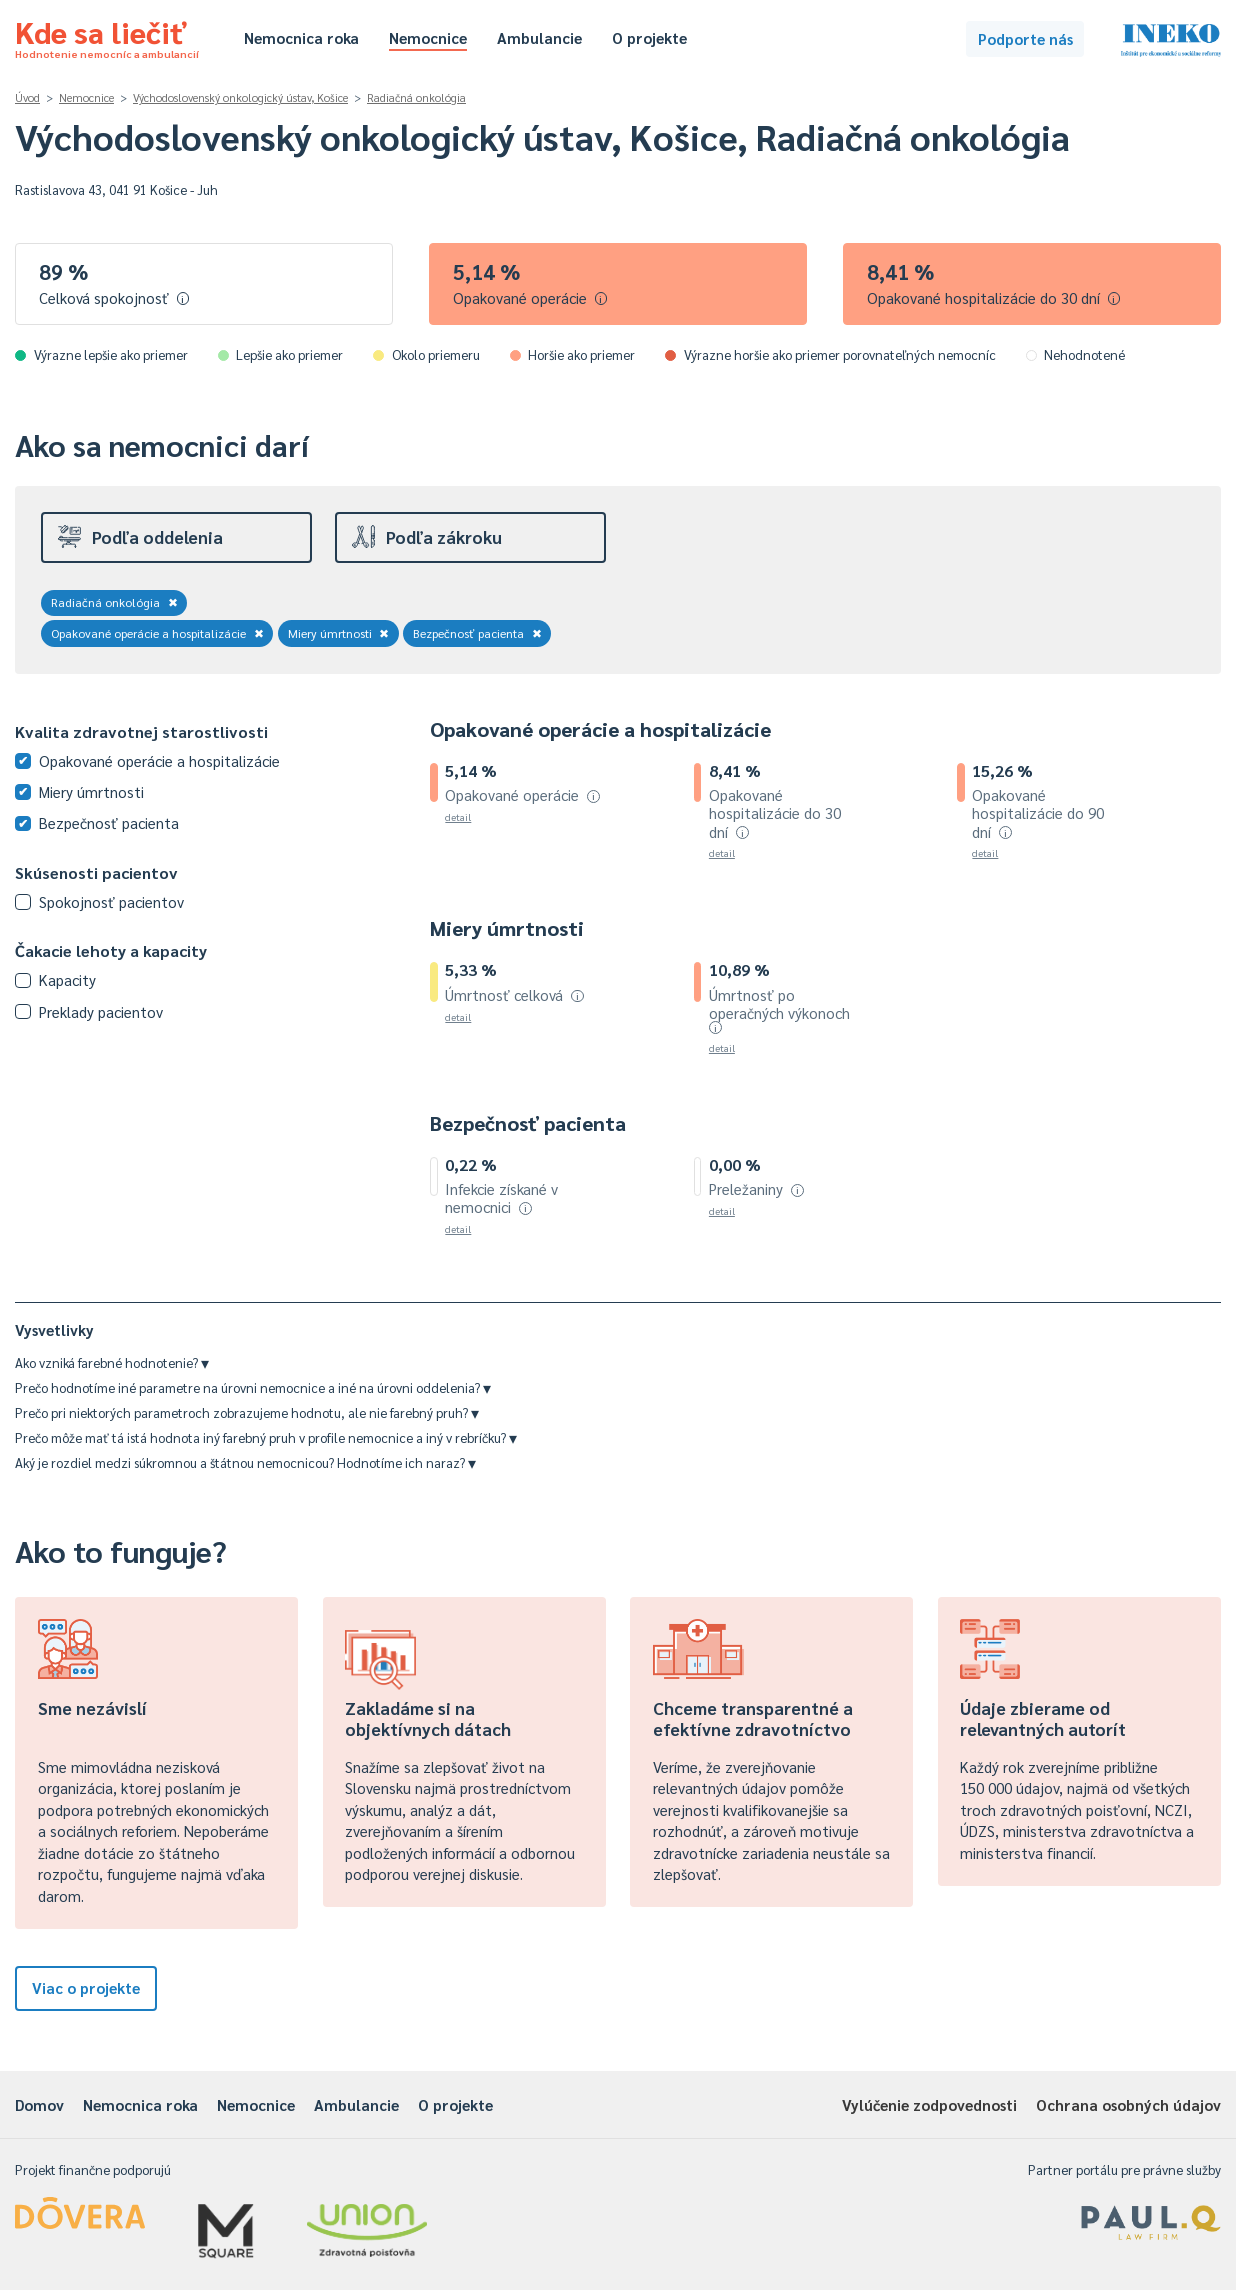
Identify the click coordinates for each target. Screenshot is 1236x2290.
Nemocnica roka (301, 37)
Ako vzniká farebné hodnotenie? (112, 1362)
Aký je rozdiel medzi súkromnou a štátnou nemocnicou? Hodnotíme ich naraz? (245, 1462)
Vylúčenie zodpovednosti (929, 2104)
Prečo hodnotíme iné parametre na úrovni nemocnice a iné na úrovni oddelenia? (253, 1387)
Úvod (27, 97)
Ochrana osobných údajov (1128, 2104)
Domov (39, 2104)
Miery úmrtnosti (339, 633)
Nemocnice (428, 37)
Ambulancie (539, 37)
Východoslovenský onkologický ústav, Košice (240, 97)
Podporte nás (1025, 38)
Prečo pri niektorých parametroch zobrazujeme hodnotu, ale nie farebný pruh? (247, 1412)
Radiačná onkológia (416, 97)
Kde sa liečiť (107, 36)
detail (458, 816)
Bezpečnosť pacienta (477, 633)
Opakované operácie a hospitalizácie (157, 633)
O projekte (649, 37)
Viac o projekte (86, 1987)
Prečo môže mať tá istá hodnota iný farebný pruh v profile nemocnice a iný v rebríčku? (266, 1437)
